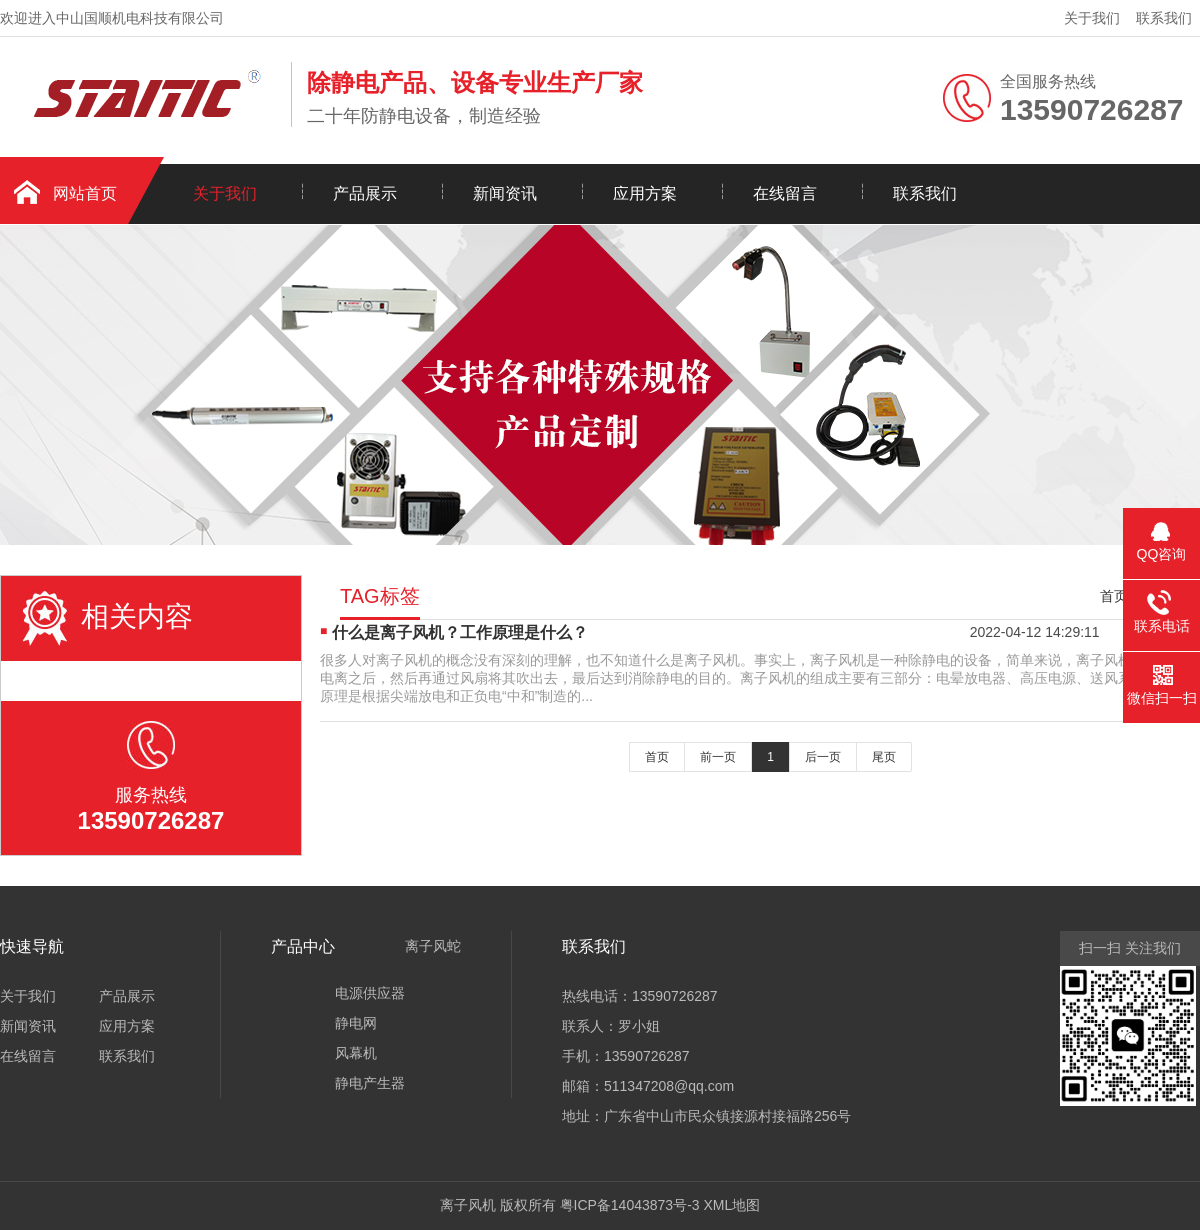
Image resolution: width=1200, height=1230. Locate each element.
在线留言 (785, 193)
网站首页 (85, 193)
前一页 (718, 757)
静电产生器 (370, 1083)
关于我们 (1092, 18)
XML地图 (731, 1205)
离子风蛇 (433, 946)
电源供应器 (370, 993)
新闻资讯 (505, 193)
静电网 (356, 1023)
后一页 (823, 757)
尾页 (884, 757)
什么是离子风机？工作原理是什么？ (460, 632)
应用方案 (645, 193)
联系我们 (1164, 18)
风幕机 (356, 1053)
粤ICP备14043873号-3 (630, 1205)
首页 (1114, 596)
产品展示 (365, 193)
